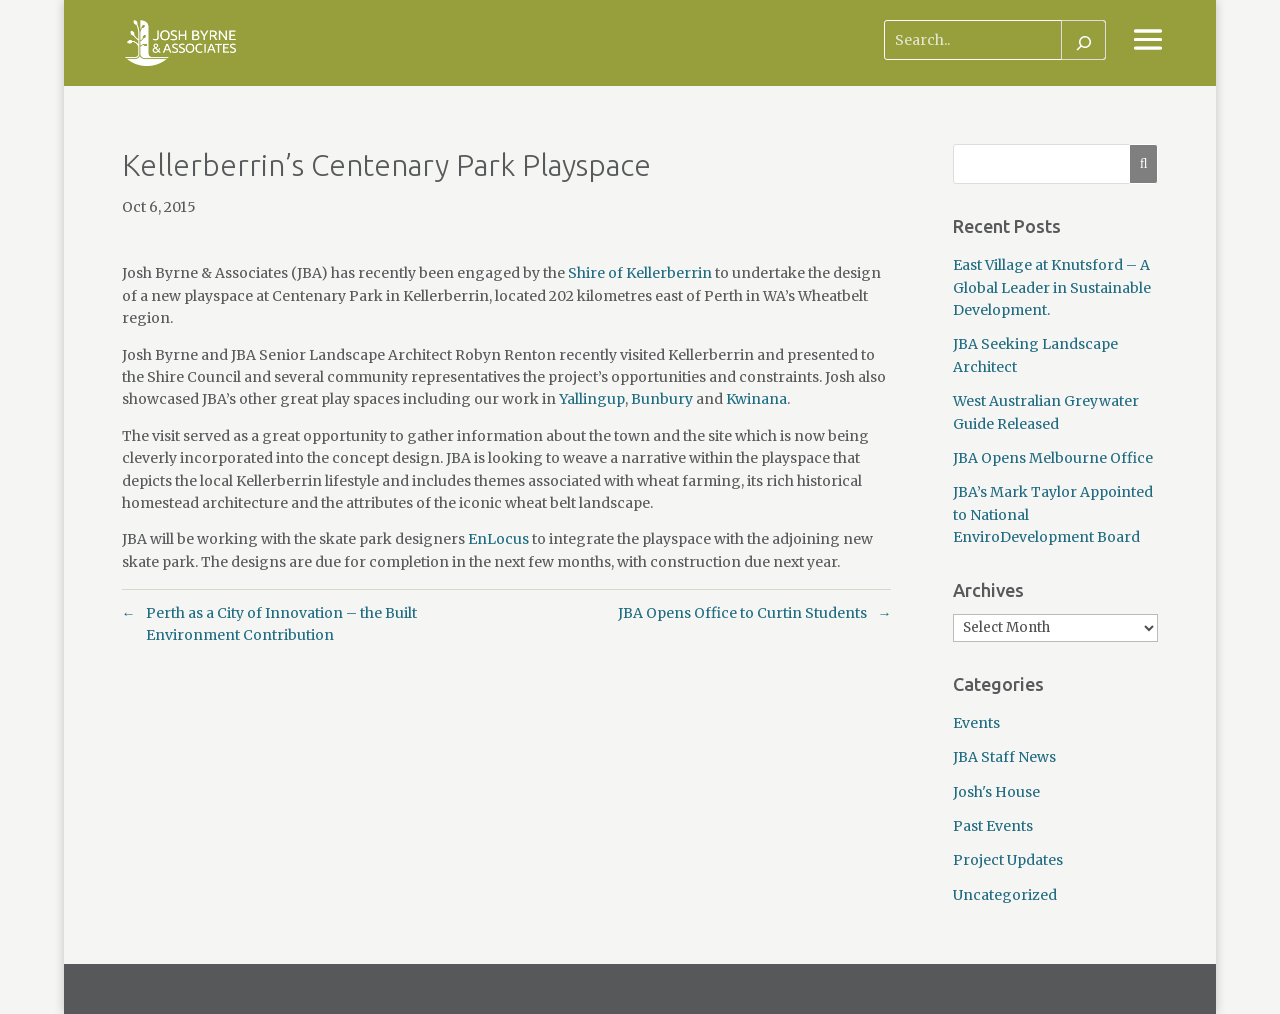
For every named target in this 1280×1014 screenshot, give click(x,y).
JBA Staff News (1004, 757)
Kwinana (756, 399)
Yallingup (592, 399)
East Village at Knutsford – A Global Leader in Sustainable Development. (1052, 287)
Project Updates (1008, 860)
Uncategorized (1005, 895)
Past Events (993, 826)
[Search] (1084, 40)
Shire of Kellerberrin (640, 273)
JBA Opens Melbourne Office (1053, 458)
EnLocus (498, 539)
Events (976, 723)
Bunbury (662, 399)
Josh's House (996, 792)
